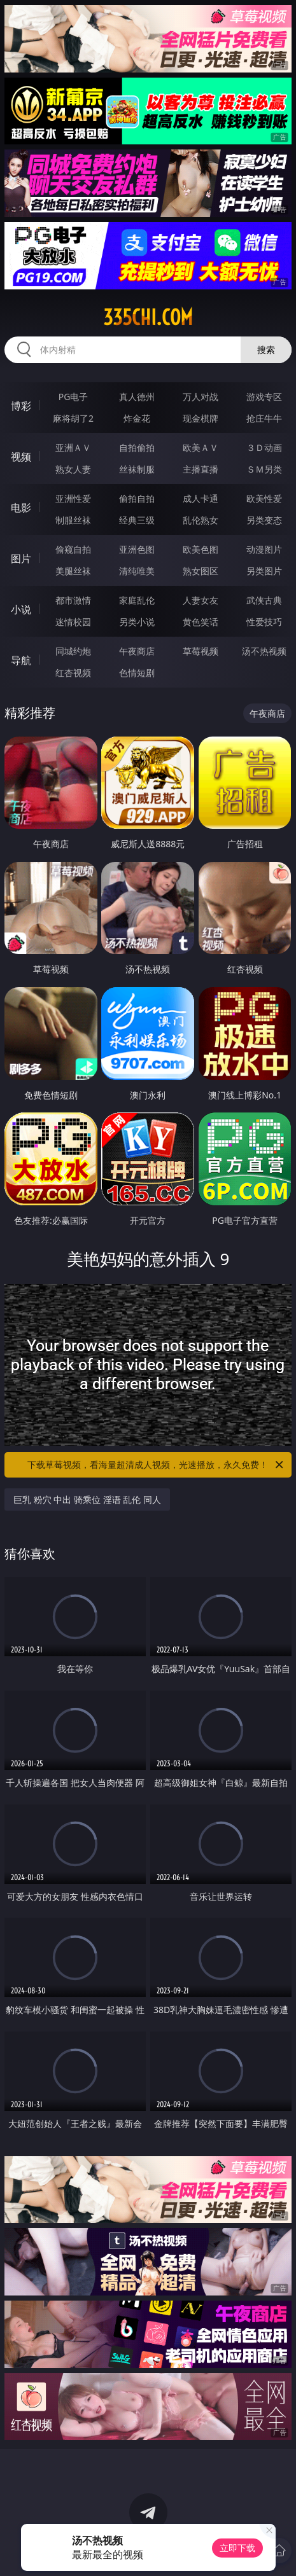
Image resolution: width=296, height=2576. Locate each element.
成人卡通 (200, 498)
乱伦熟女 (200, 520)
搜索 (266, 349)
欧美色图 (200, 549)
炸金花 (136, 418)
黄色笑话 (200, 622)
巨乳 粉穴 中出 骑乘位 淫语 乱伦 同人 (87, 1499)
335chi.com (148, 317)
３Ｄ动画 (264, 447)
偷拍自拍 (137, 498)
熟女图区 (200, 571)
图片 (21, 558)
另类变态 (264, 520)
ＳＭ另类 (264, 469)
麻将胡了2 (73, 418)
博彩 (21, 406)
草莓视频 (200, 651)
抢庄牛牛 (264, 418)
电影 (21, 508)
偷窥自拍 (73, 549)
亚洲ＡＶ (73, 447)
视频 (21, 457)
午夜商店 (137, 651)
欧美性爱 (264, 498)
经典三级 (137, 520)
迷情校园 (73, 622)
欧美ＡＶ (200, 447)
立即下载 (237, 2548)
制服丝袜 (73, 520)
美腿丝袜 (73, 571)
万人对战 (200, 397)
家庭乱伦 (137, 600)
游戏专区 (264, 397)
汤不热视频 (264, 651)
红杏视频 (73, 673)
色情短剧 (137, 673)
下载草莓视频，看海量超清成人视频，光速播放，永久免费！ (156, 1464)
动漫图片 (264, 549)
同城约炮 (73, 651)
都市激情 (73, 600)
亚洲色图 (137, 549)
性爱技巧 (264, 622)
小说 (21, 609)
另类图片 (264, 571)
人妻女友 (200, 600)
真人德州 (137, 397)
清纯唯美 (137, 571)
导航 (21, 660)
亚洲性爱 (73, 498)
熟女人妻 (73, 469)
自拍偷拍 (137, 447)
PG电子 (73, 397)
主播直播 (200, 469)
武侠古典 (264, 600)
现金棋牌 (200, 418)
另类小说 (137, 622)
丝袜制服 (137, 469)
